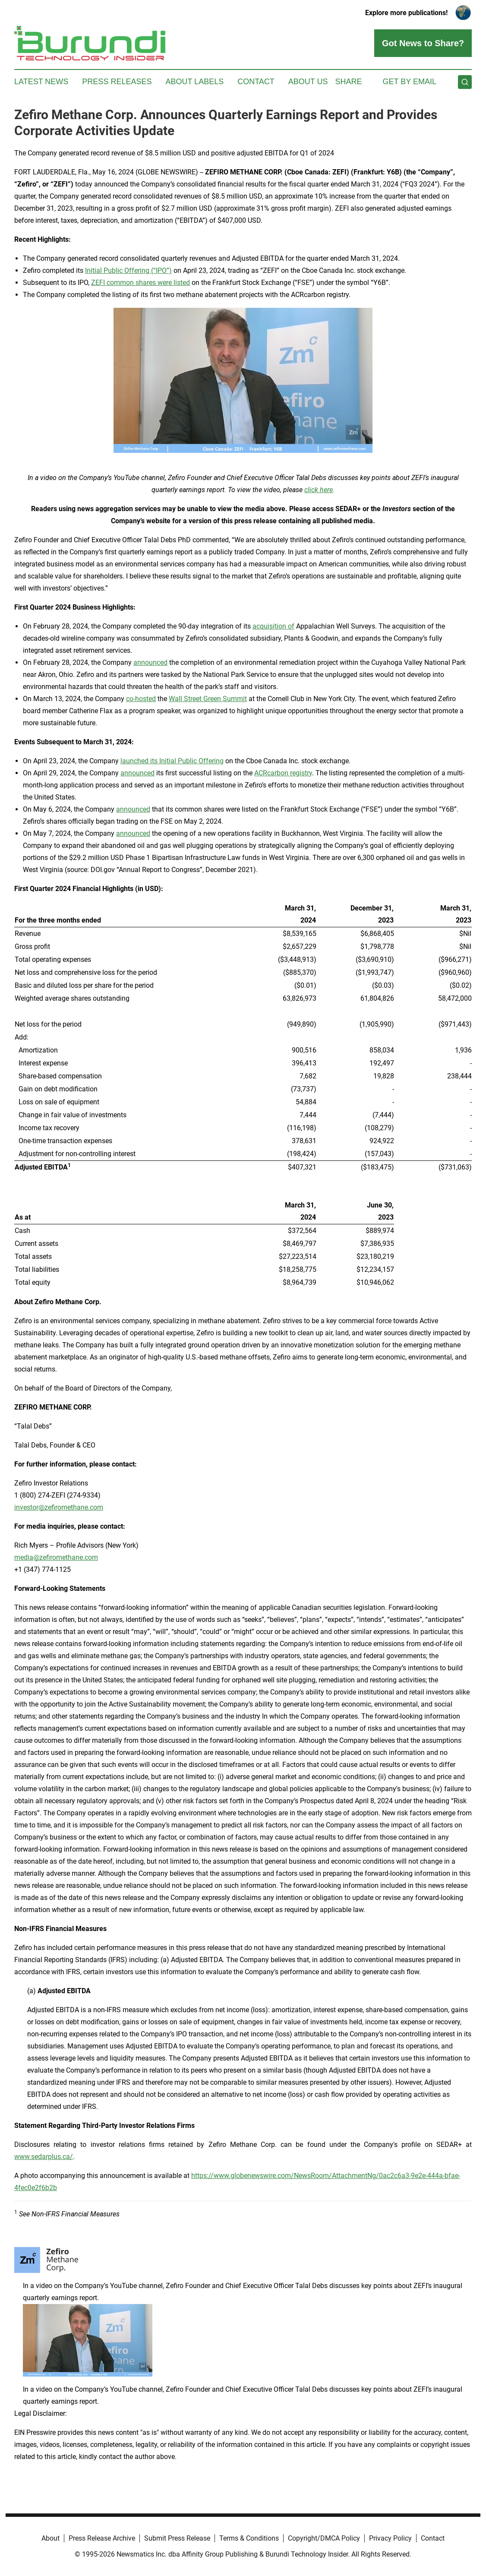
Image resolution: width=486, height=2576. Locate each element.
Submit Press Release (177, 2538)
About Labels (194, 81)
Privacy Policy (390, 2538)
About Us (308, 81)
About (50, 2538)
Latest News (41, 81)
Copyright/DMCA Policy (324, 2538)
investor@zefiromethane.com (58, 1507)
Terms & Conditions (249, 2538)
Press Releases (116, 81)
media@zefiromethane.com (56, 1557)
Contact (256, 81)
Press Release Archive (102, 2538)
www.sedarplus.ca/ (43, 2156)
